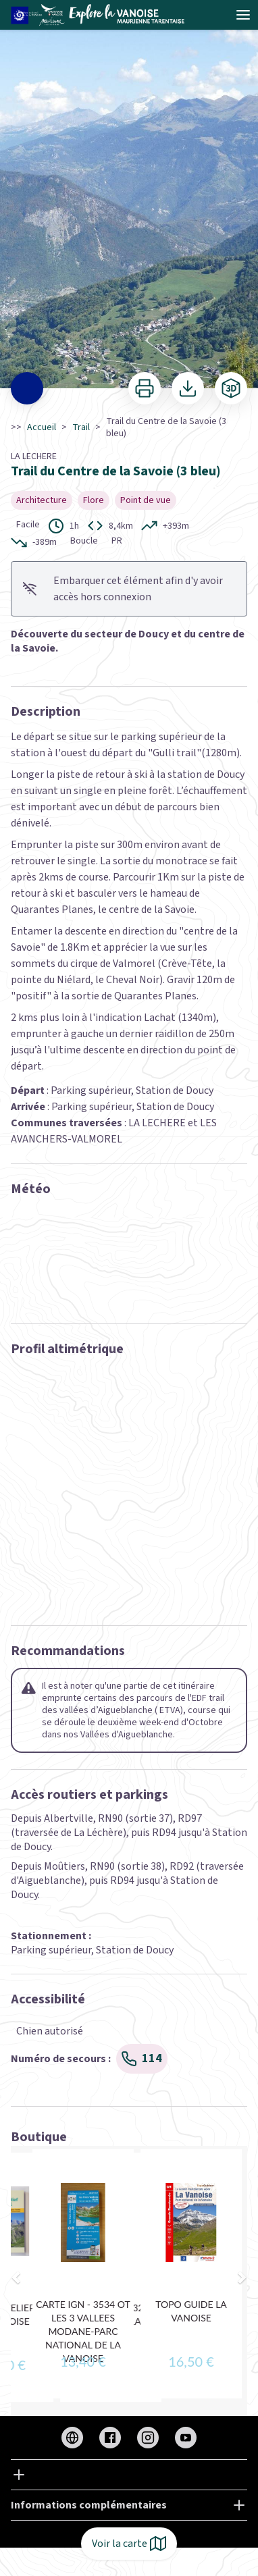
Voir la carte (129, 2543)
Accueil (41, 427)
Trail (81, 427)
